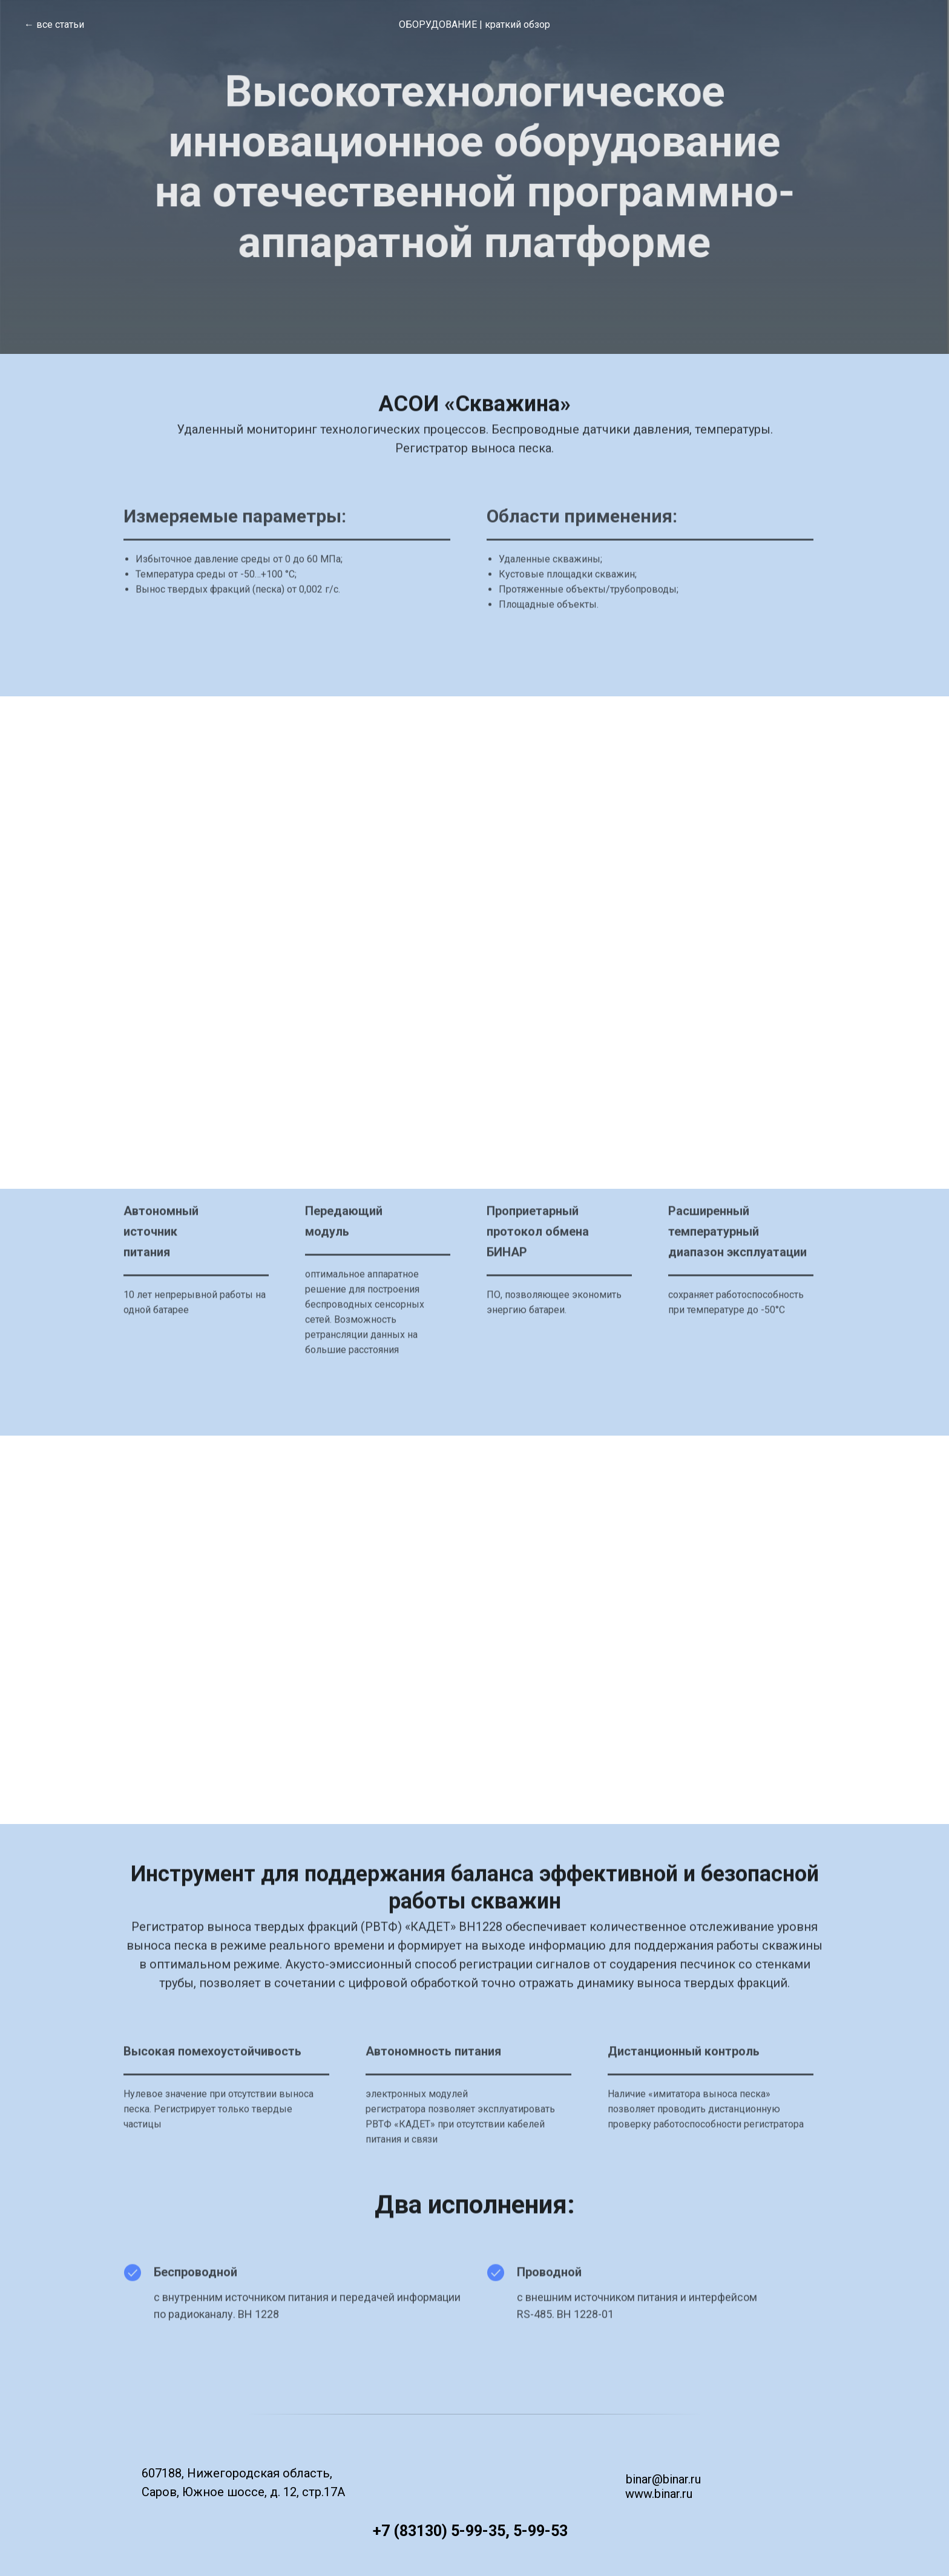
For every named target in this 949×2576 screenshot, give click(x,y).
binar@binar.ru (663, 2479)
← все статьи (54, 24)
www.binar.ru (658, 2493)
